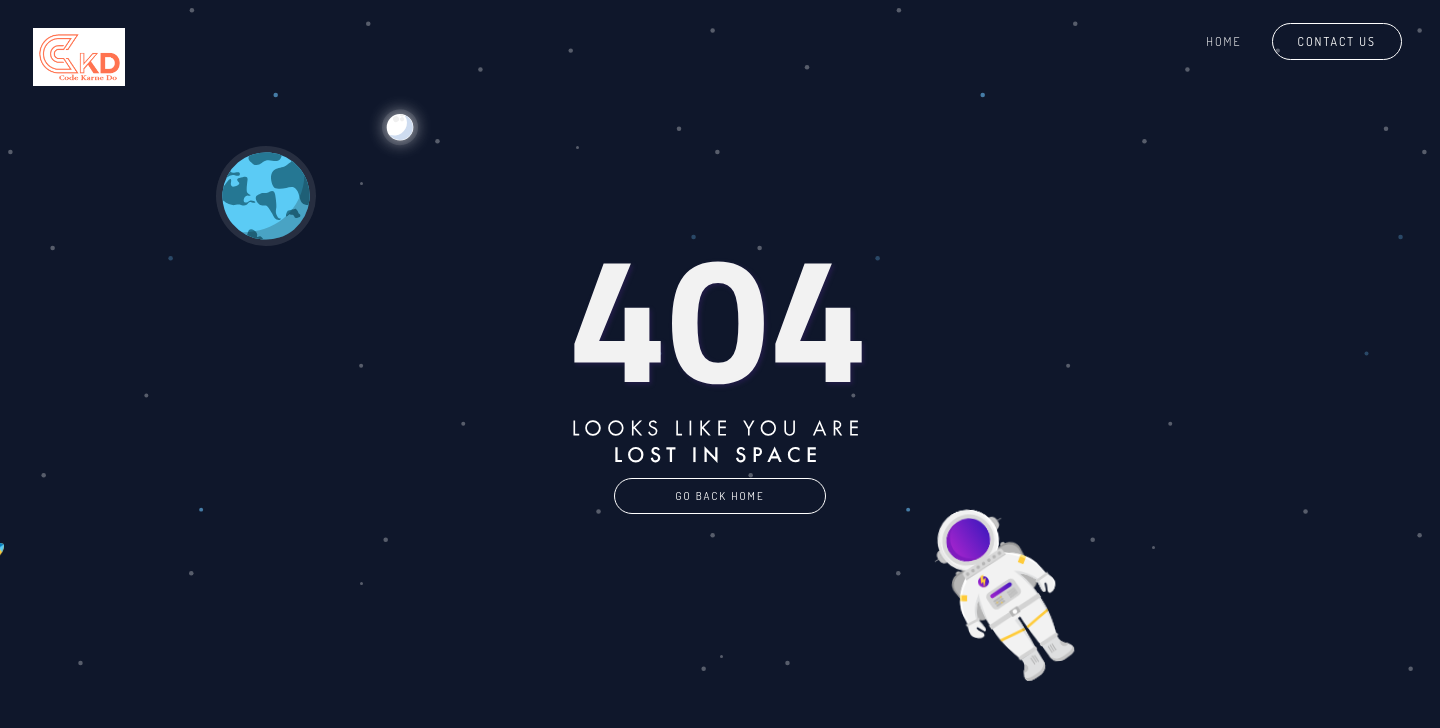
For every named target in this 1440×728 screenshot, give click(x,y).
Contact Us (1337, 41)
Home (1223, 41)
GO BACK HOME (719, 496)
